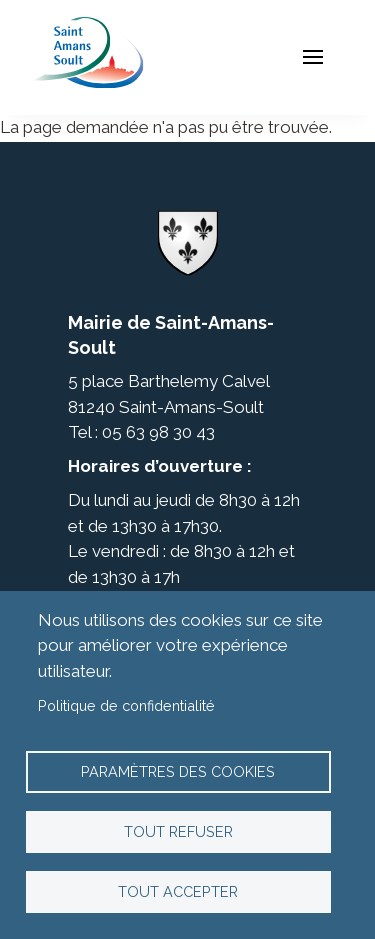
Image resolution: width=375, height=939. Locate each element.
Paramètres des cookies (178, 771)
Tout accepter (178, 891)
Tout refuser (178, 831)
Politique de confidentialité (126, 705)
